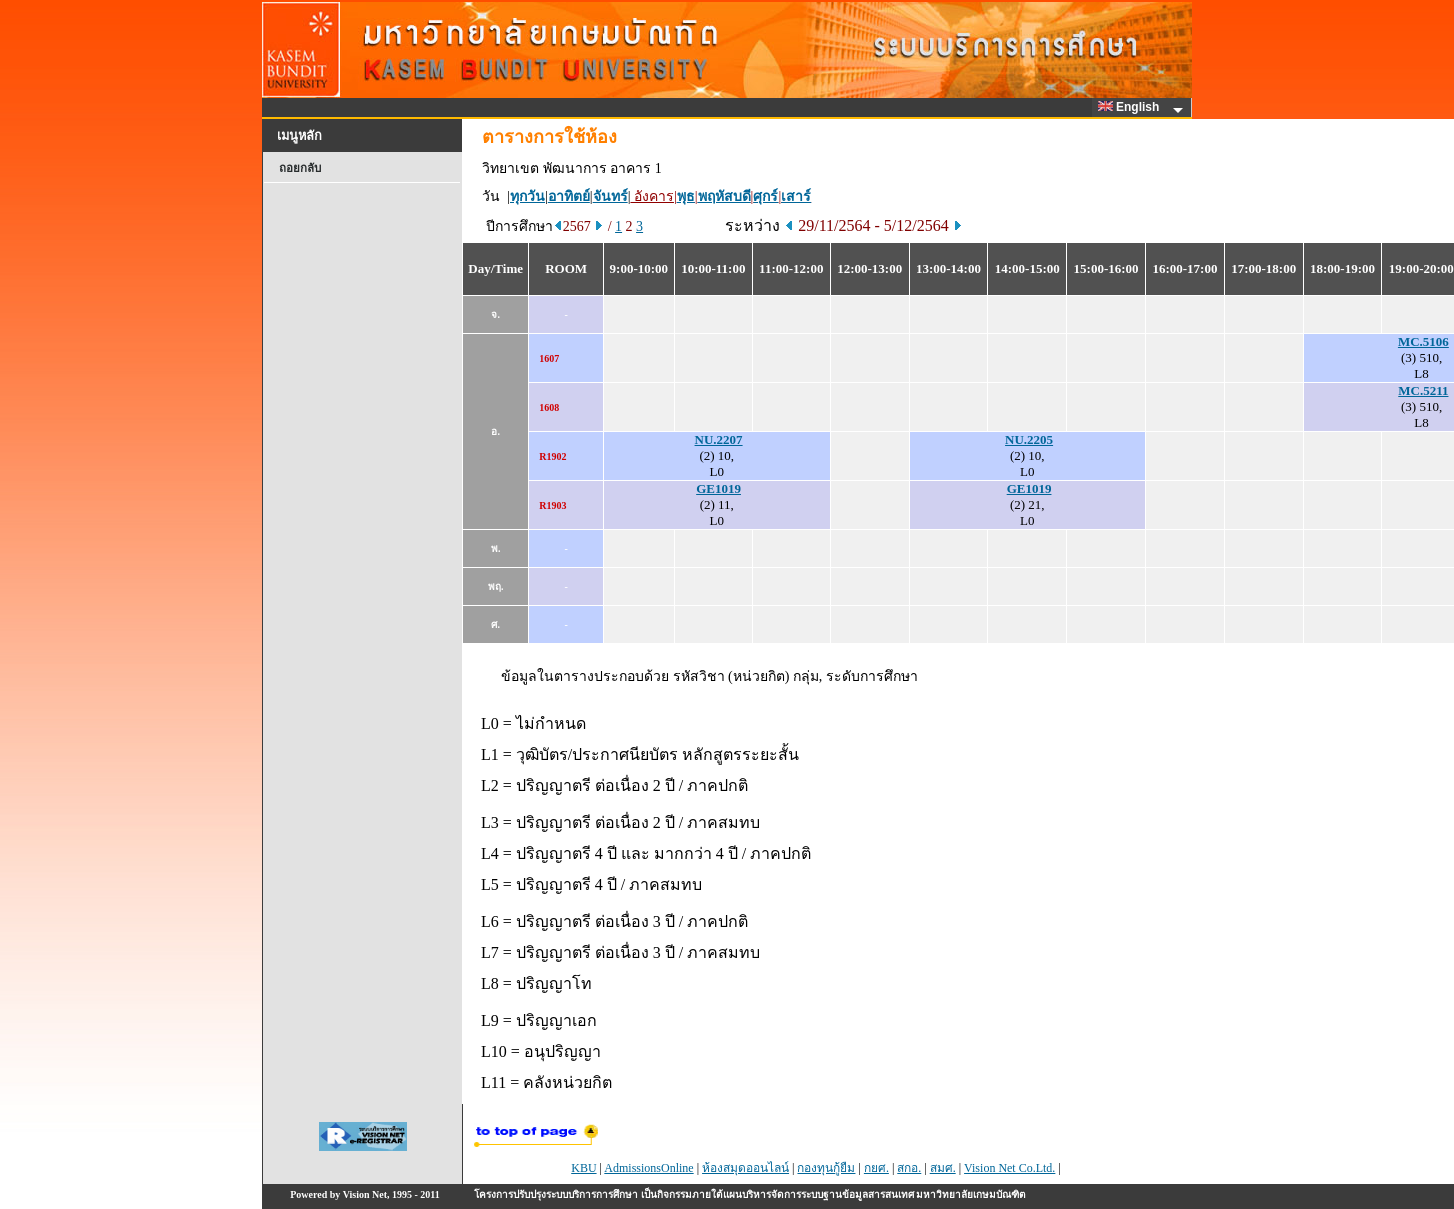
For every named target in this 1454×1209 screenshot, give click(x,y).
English (1132, 107)
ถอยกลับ (300, 168)
